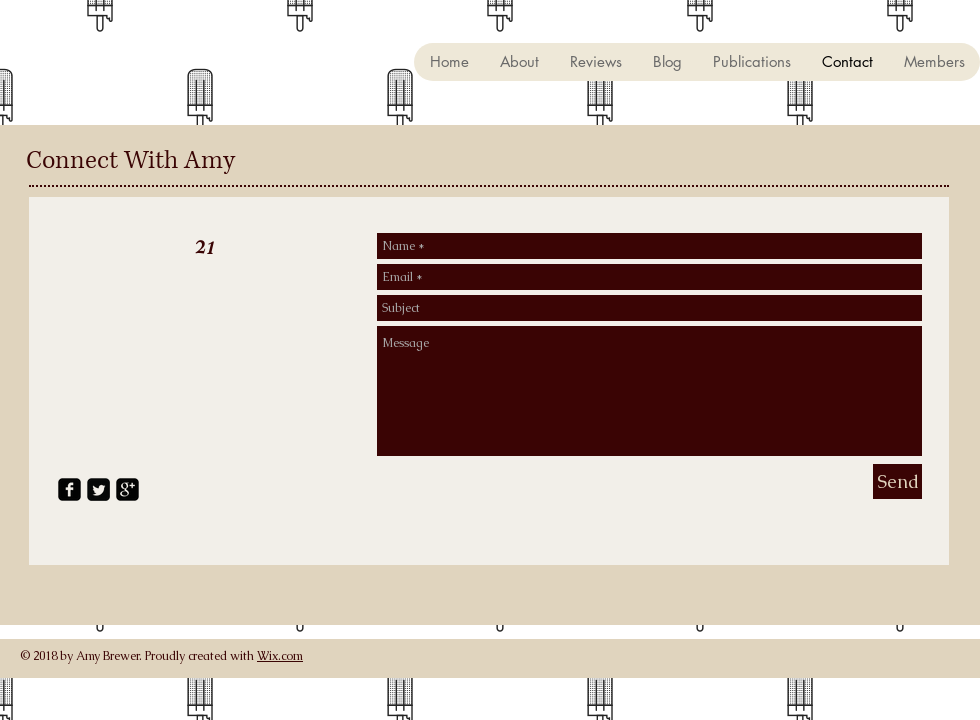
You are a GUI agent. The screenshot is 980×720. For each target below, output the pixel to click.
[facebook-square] (69, 489)
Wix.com (280, 656)
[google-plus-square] (127, 489)
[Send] (897, 481)
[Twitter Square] (98, 489)
